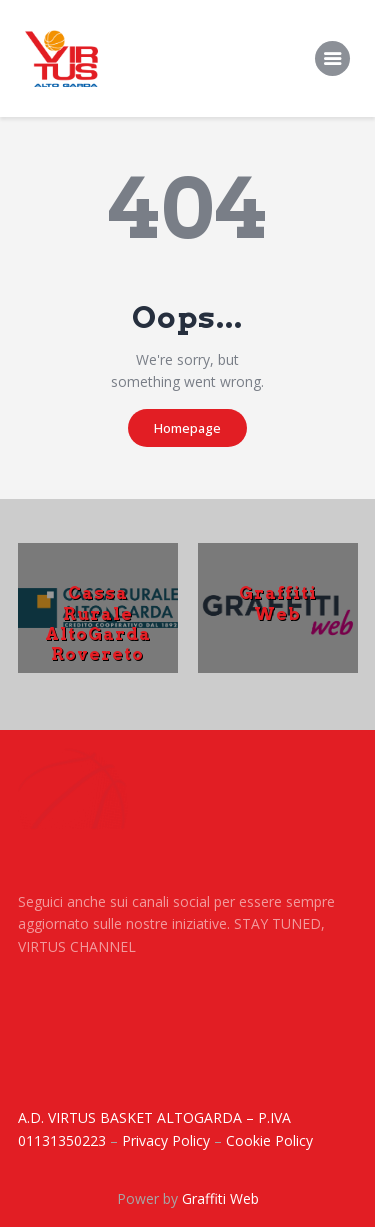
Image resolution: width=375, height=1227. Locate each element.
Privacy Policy (166, 1140)
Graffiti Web (278, 603)
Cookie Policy (269, 1140)
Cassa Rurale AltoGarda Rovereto (98, 623)
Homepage (187, 428)
